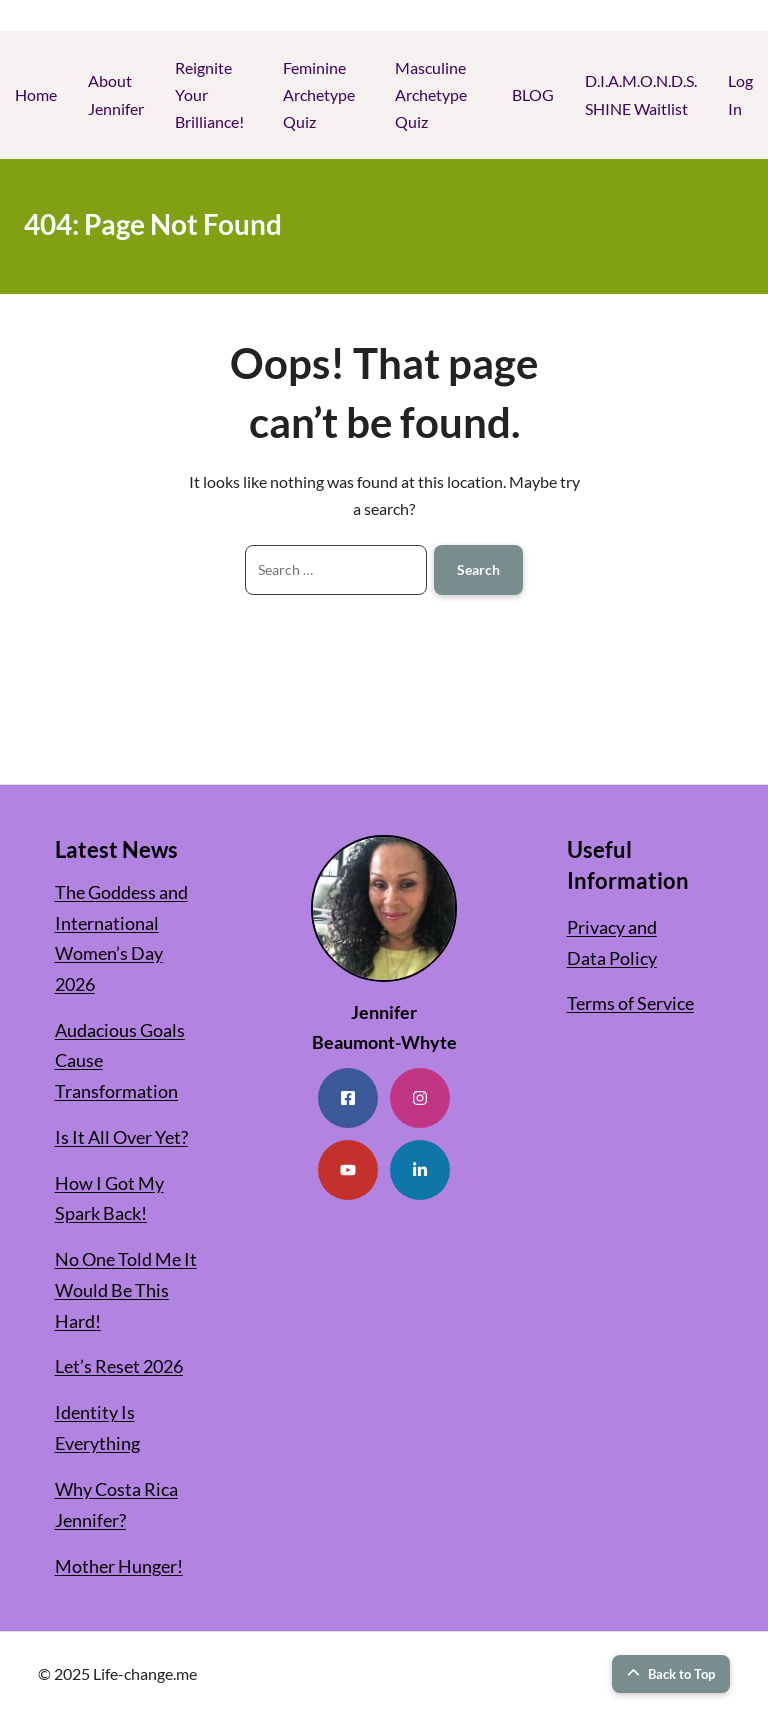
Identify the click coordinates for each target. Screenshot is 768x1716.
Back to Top (671, 1674)
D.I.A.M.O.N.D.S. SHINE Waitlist (641, 94)
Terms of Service (630, 1003)
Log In (740, 94)
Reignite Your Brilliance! (209, 94)
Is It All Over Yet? (121, 1137)
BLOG (533, 94)
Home (36, 94)
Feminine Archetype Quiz (319, 94)
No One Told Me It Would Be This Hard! (126, 1289)
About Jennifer (116, 94)
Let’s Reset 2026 (119, 1366)
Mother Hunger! (119, 1566)
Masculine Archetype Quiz (431, 94)
